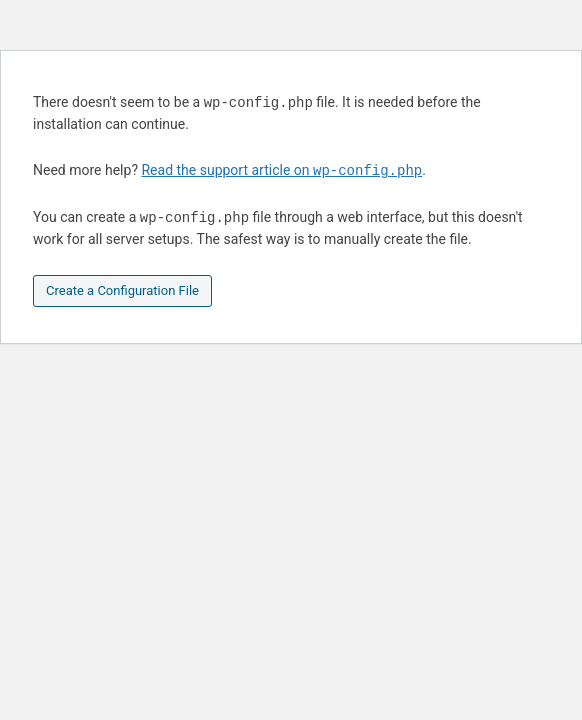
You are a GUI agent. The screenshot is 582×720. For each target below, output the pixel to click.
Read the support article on (281, 171)
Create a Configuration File (122, 290)
